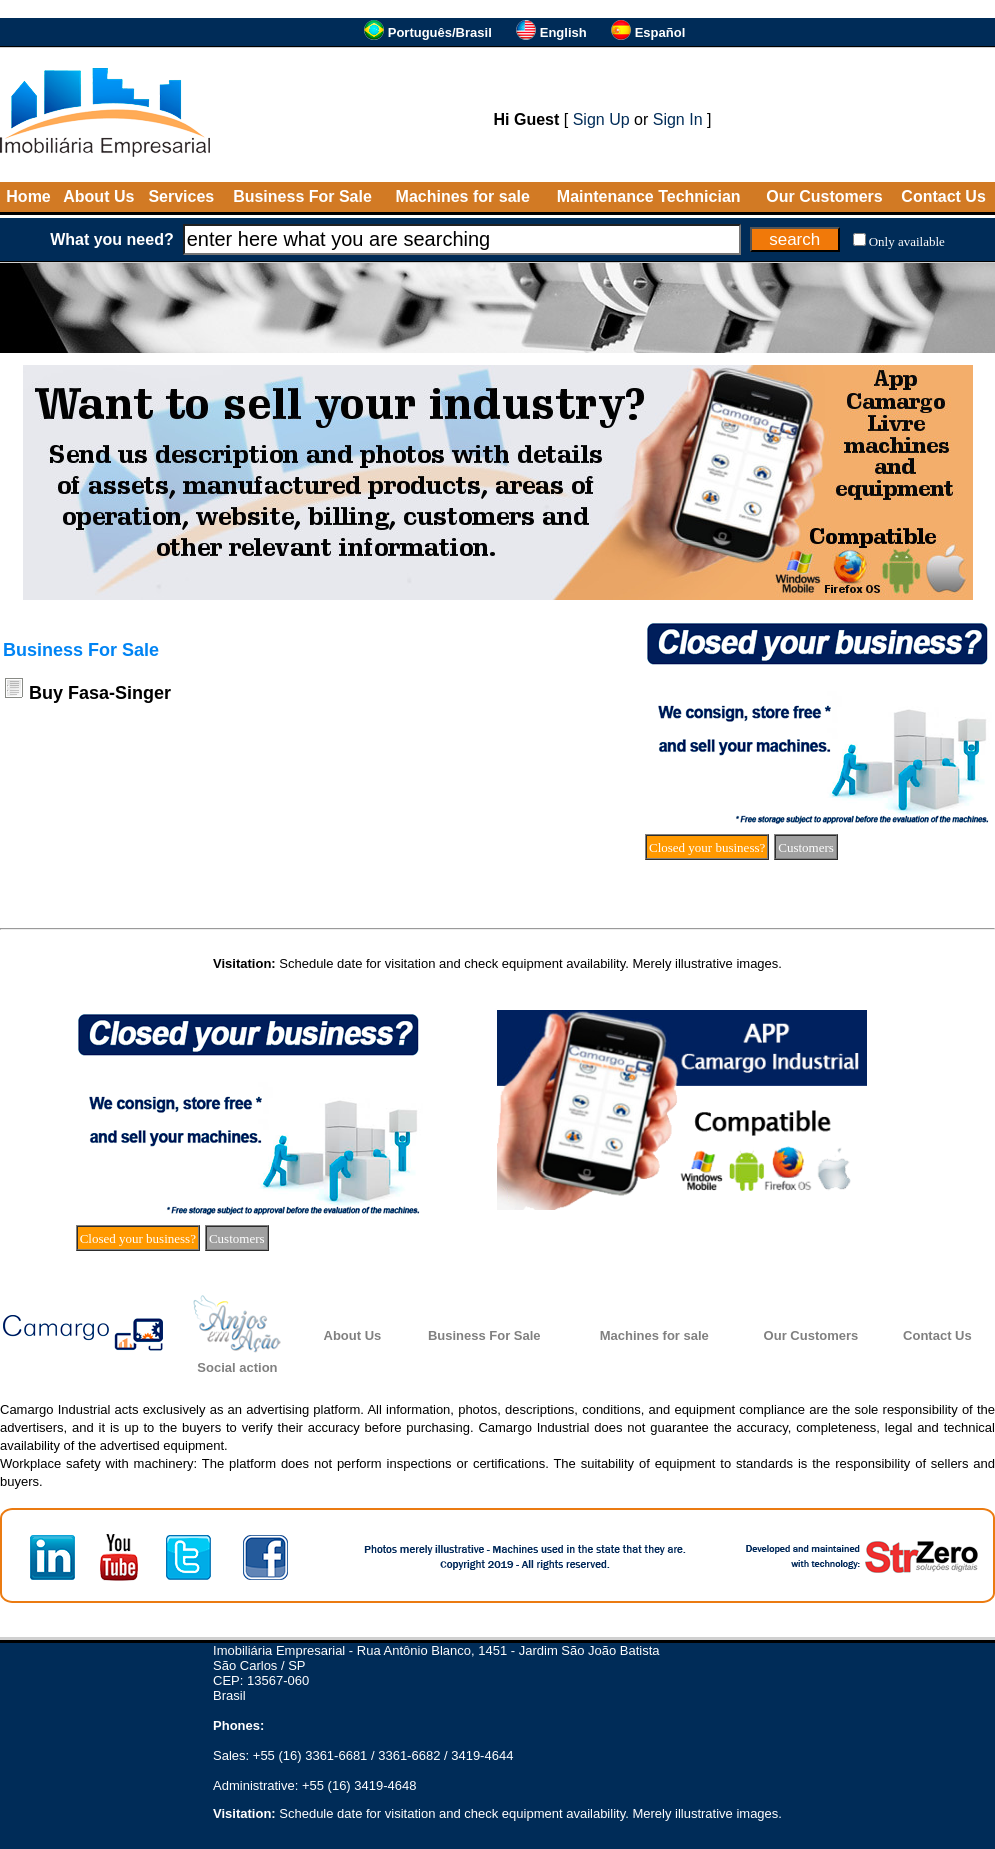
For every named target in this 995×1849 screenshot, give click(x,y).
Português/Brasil (440, 32)
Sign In (678, 119)
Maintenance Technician (649, 196)
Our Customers (824, 196)
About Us (98, 196)
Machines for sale (463, 196)
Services (181, 196)
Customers (806, 847)
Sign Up (601, 119)
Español (660, 32)
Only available (907, 241)
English (563, 32)
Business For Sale (302, 196)
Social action (237, 1367)
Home (28, 196)
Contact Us (943, 196)
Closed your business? (707, 847)
